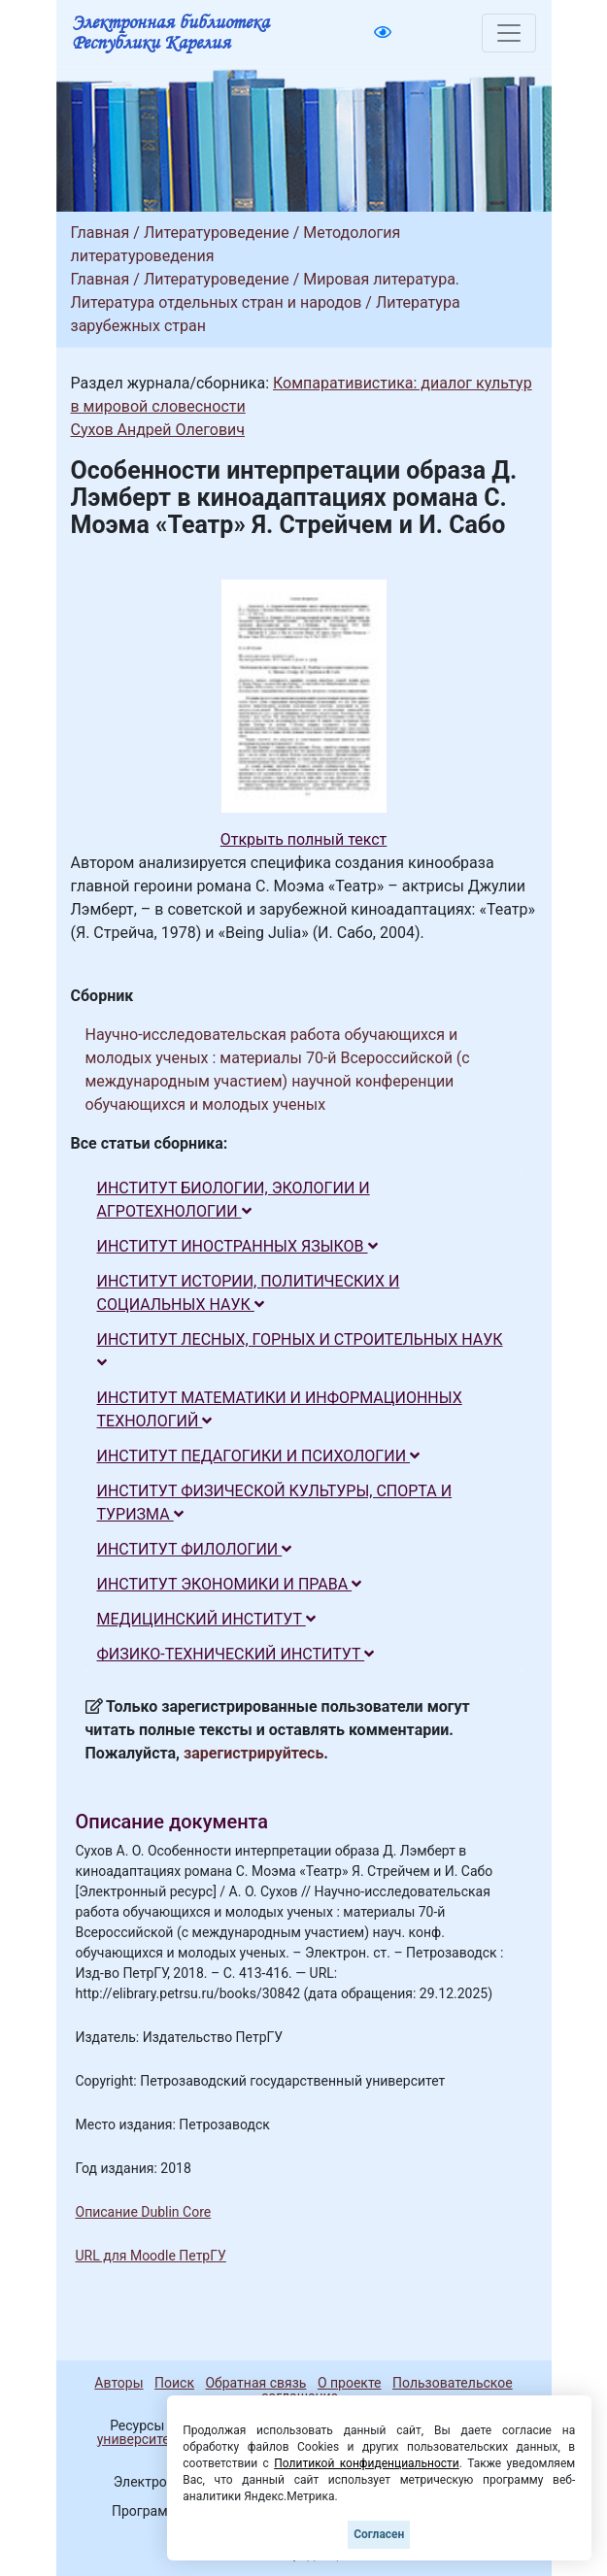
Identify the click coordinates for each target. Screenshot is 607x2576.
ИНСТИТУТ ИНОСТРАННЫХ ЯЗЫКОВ (237, 1246)
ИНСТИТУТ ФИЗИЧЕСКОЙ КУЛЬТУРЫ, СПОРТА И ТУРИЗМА (275, 1502)
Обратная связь (255, 2383)
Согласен (379, 2534)
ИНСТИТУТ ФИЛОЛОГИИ (194, 1549)
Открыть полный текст (304, 839)
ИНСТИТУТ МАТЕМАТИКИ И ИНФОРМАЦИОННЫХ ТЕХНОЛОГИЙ (279, 1409)
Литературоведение (216, 232)
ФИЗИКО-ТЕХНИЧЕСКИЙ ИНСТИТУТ (236, 1654)
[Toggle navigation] (509, 33)
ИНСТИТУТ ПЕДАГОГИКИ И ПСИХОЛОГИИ (259, 1456)
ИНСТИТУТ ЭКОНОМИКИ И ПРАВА (229, 1584)
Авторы (118, 2383)
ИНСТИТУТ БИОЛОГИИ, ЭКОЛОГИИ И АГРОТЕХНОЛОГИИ (233, 1200)
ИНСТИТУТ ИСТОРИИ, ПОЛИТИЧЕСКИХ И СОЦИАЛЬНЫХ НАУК (248, 1293)
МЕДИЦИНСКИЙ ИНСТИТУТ (206, 1619)
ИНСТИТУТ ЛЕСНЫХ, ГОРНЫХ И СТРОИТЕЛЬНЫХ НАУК (300, 1350)
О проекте (350, 2383)
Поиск (174, 2383)
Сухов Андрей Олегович (158, 429)
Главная (100, 232)
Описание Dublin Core (144, 2212)
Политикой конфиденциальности (366, 2463)
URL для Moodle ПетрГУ (151, 2255)
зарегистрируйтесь (253, 1753)
